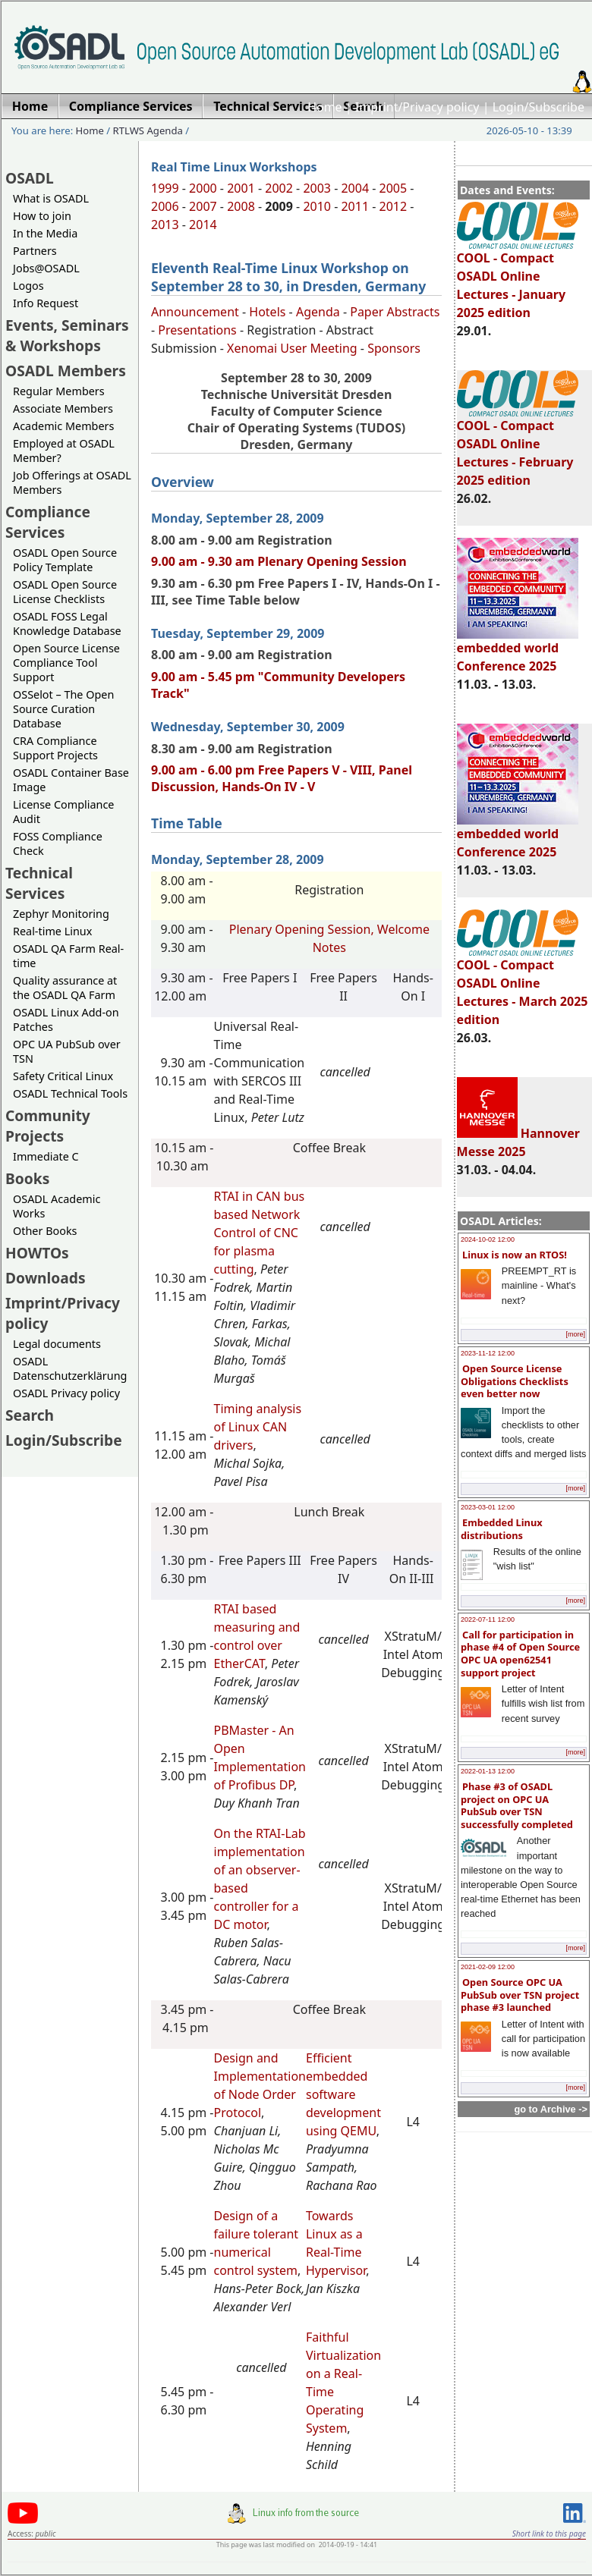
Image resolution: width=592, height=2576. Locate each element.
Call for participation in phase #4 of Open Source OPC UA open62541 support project (520, 1653)
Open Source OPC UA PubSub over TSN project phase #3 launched (520, 1994)
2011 (355, 206)
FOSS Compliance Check (57, 843)
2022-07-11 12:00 (488, 1619)
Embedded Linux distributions (502, 1529)
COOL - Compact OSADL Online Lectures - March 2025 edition (522, 985)
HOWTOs (37, 1252)
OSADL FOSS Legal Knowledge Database (67, 623)
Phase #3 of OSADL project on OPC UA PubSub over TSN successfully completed (517, 1805)
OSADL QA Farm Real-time (68, 955)
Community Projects (47, 1125)
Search (29, 1415)
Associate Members (63, 408)
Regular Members (59, 391)
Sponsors (393, 348)
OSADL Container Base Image (71, 779)
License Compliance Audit (63, 811)
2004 (355, 188)
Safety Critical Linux (63, 1076)
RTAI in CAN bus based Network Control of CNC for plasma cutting (259, 1232)
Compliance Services (47, 521)
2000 (203, 188)
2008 (241, 206)
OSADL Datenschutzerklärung (70, 1368)
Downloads (45, 1278)
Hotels (267, 311)
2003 (317, 188)
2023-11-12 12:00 (488, 1353)
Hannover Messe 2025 (518, 1142)
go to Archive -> (550, 2109)
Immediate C (46, 1156)
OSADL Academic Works (56, 1206)
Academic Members (63, 426)
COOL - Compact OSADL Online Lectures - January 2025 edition (517, 278)
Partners (35, 250)
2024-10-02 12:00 (488, 1239)
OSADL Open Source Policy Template (65, 559)
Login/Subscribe (538, 107)
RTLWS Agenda (148, 130)
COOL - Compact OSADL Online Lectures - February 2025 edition (517, 446)
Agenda (318, 311)
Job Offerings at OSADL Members (72, 482)
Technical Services (39, 882)
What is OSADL (51, 198)
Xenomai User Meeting (292, 348)
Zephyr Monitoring (61, 913)
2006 (165, 206)
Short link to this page (549, 2533)
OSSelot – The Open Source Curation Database (63, 708)
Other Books (45, 1231)
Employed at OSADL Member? (64, 450)
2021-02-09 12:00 (488, 1967)
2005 (393, 188)
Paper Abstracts (394, 311)
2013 (165, 224)
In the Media (45, 233)
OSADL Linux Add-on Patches (66, 1019)
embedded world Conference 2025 (517, 650)
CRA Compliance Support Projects (55, 748)
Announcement (195, 311)
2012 (393, 206)
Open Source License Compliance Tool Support (66, 662)
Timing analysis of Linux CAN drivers (258, 1426)
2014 (203, 224)
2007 (203, 206)
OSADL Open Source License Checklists (65, 591)
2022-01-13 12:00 (488, 1771)
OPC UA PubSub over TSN (67, 1051)
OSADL (29, 178)
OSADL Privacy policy (66, 1393)
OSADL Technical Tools (70, 1093)
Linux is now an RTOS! (514, 1254)
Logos (28, 285)
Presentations (197, 330)
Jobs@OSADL (46, 268)
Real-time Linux (52, 931)
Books (27, 1178)
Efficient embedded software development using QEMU (343, 2094)
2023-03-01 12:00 (488, 1507)
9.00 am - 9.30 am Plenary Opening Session (279, 561)
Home (324, 107)
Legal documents (57, 1344)
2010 (317, 206)
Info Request (45, 303)
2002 (279, 188)
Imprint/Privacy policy (417, 107)
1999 (165, 188)
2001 (241, 188)
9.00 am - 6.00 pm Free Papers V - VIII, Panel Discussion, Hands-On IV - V (281, 778)
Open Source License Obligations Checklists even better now (514, 1381)
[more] (575, 1334)
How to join (42, 216)
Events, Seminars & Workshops (67, 335)
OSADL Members (65, 370)
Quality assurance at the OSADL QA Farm (65, 987)
